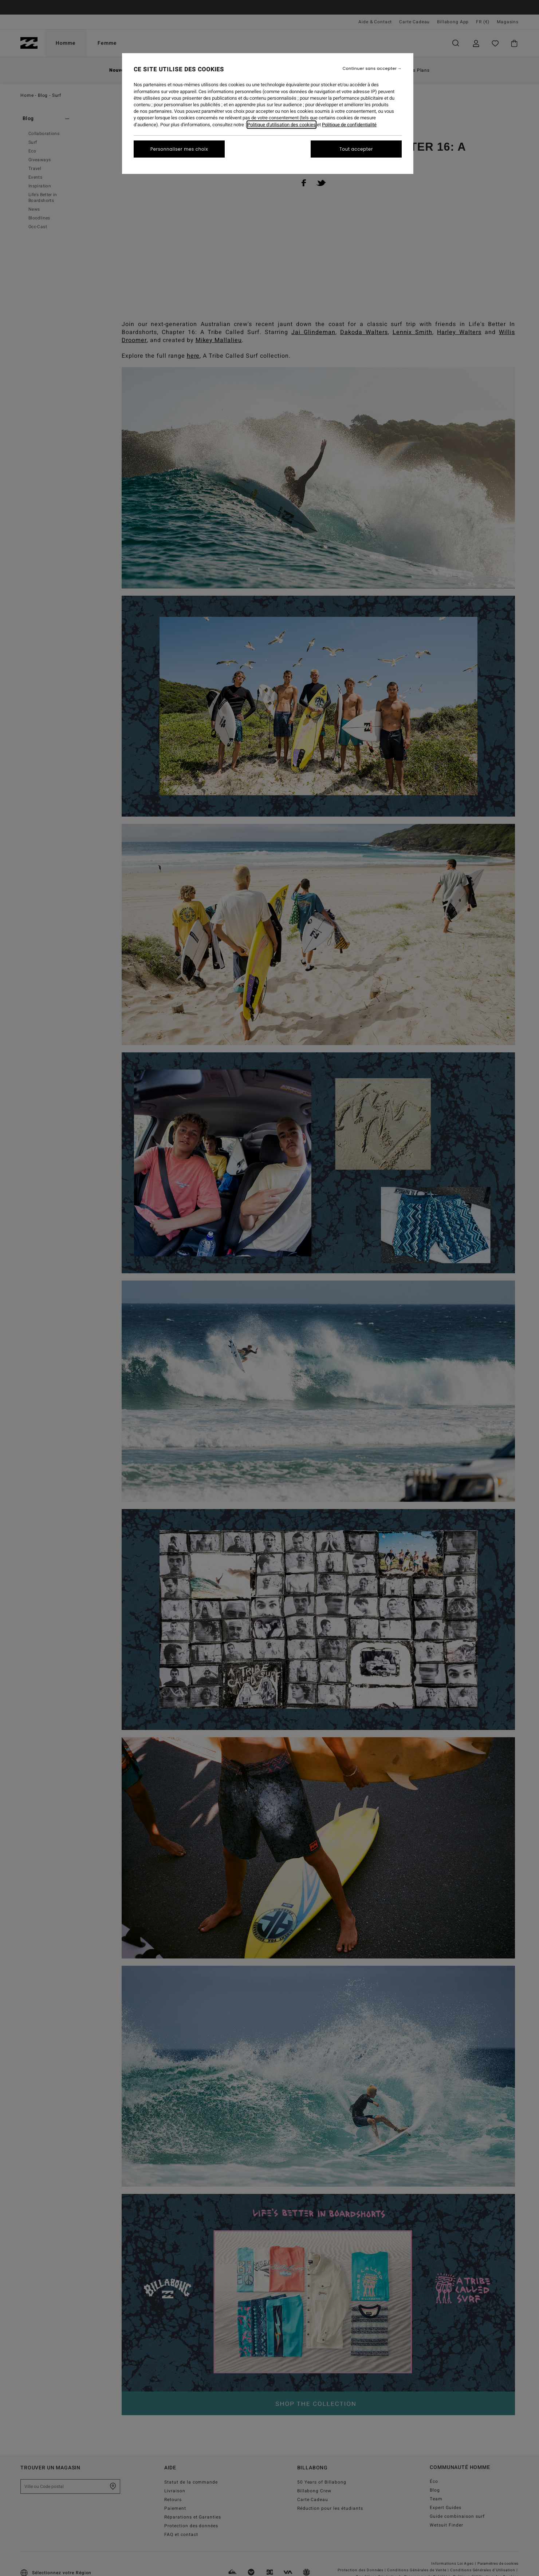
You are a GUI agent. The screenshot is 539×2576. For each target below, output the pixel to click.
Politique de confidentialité (349, 124)
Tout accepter (356, 149)
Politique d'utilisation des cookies (281, 124)
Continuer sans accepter (370, 68)
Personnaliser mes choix (179, 149)
